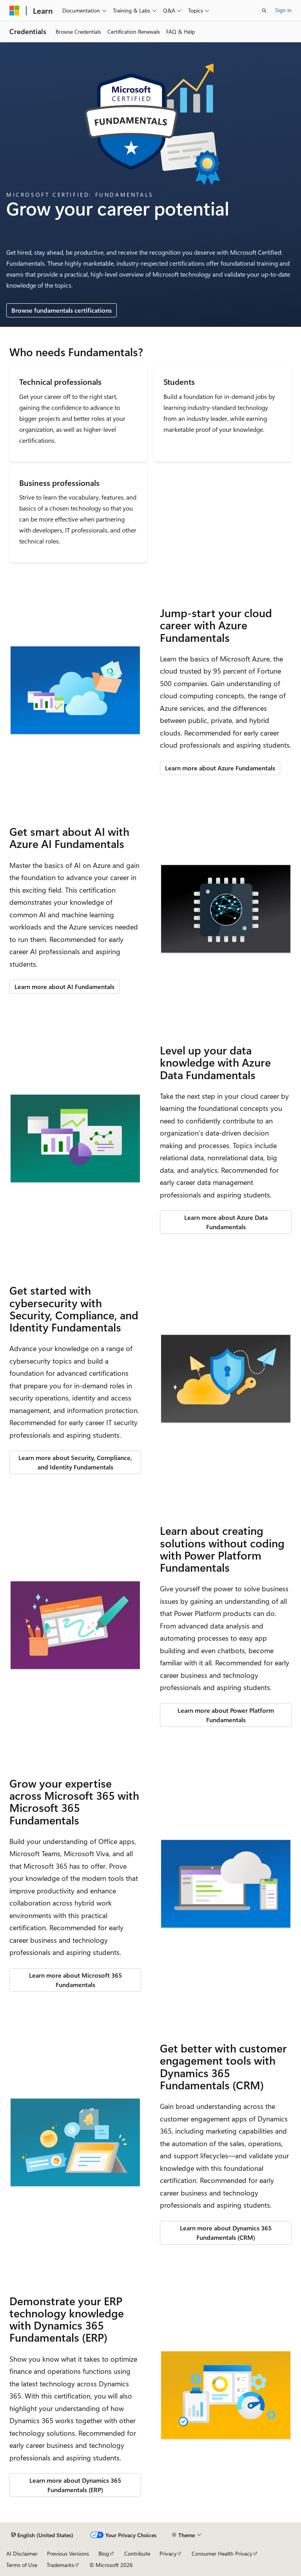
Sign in (283, 10)
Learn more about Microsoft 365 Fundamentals (75, 1980)
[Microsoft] (14, 10)
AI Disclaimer (22, 2553)
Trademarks (60, 2565)
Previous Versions (68, 2553)
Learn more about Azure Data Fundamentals (226, 1222)
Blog (103, 2553)
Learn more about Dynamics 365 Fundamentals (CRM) (226, 2232)
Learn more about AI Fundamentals (64, 986)
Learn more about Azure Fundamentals (220, 768)
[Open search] (264, 11)
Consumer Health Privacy (222, 2553)
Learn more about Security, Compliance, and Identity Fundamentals (75, 1462)
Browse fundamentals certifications (61, 310)
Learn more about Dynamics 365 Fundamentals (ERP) (75, 2485)
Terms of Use (21, 2565)
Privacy (168, 2553)
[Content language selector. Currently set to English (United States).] (42, 2535)
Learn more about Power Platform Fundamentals (226, 1715)
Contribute (137, 2553)
